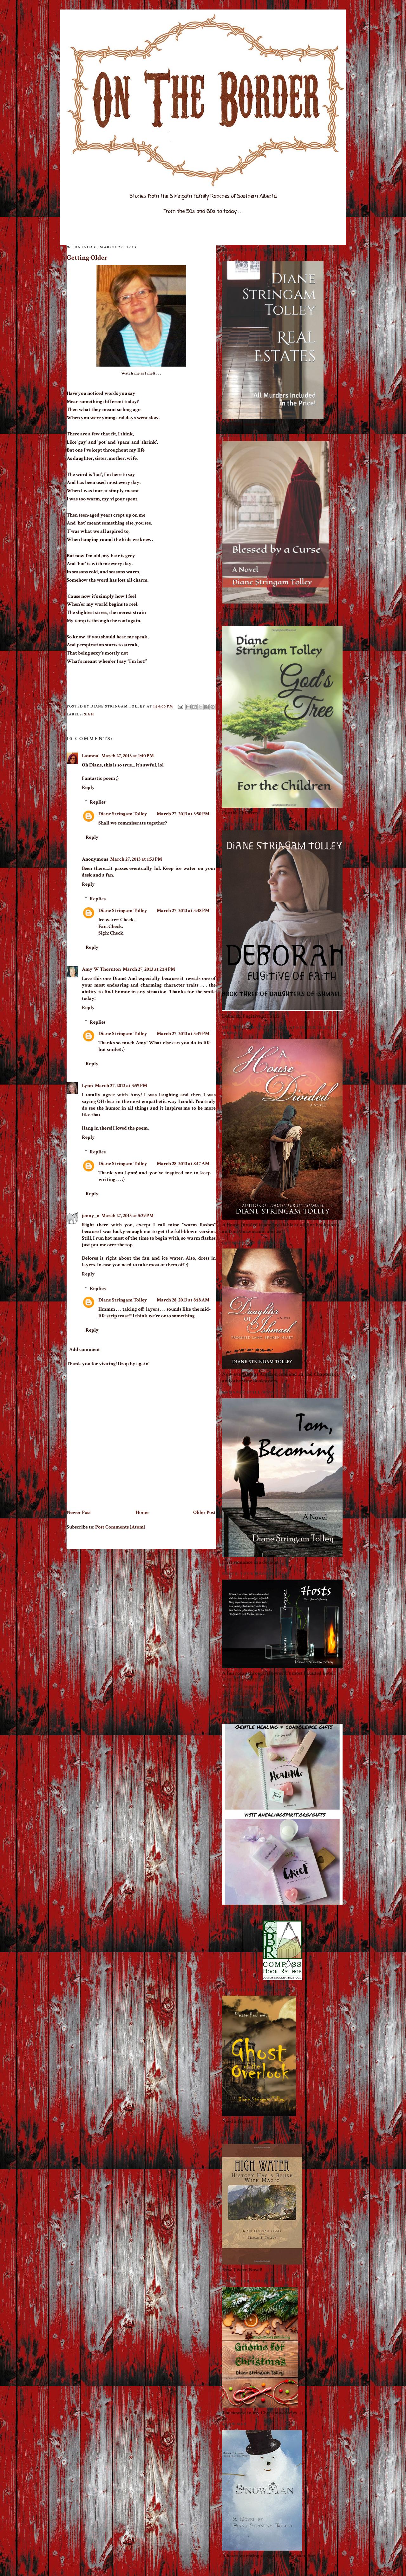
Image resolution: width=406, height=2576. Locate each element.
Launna (90, 756)
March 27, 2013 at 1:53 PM (136, 859)
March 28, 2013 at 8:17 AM (183, 1163)
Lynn (87, 1085)
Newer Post (79, 1512)
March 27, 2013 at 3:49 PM (183, 1033)
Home (142, 1512)
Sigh (89, 714)
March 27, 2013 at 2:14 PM (149, 969)
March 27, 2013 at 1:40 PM (127, 756)
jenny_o (90, 1215)
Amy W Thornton (101, 969)
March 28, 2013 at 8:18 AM (183, 1300)
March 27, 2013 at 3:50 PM (183, 814)
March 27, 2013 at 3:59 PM (121, 1085)
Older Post (204, 1512)
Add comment (84, 1349)
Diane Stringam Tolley (122, 814)
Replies (98, 802)
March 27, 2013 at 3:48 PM (183, 910)
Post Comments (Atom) (120, 1527)
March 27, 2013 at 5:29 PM (127, 1215)
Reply (88, 787)
